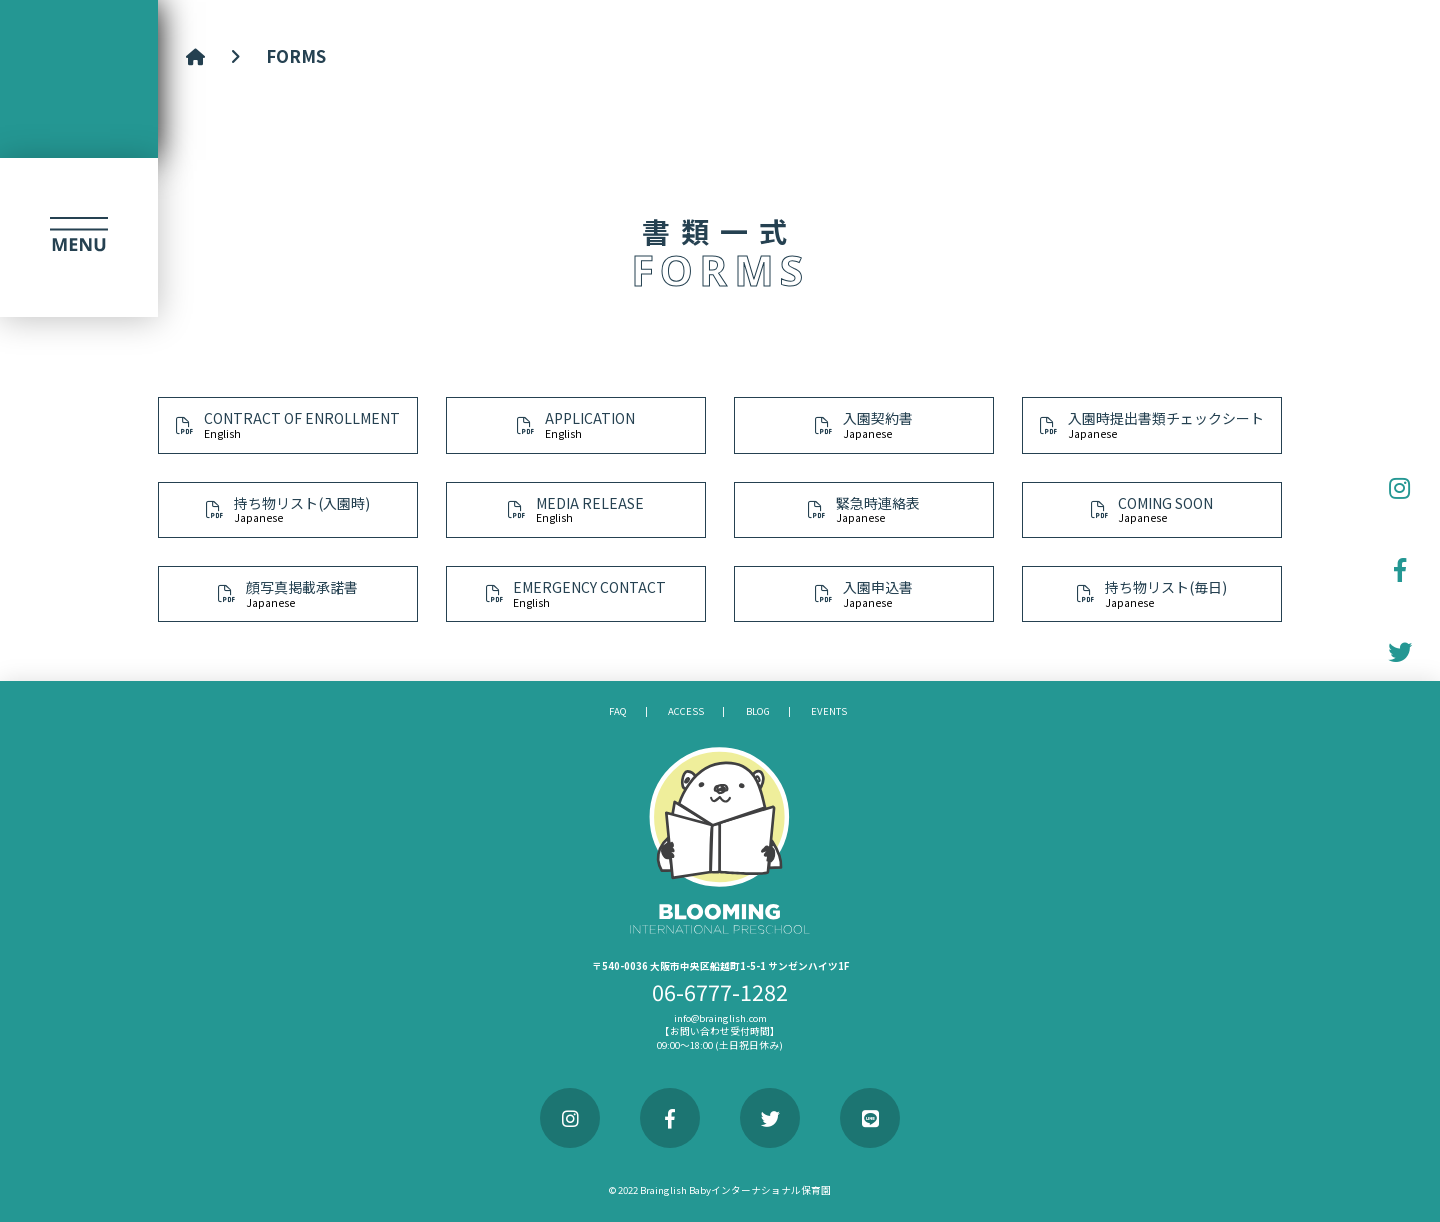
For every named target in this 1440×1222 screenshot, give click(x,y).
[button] (79, 237)
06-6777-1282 (720, 991)
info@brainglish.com (720, 1018)
